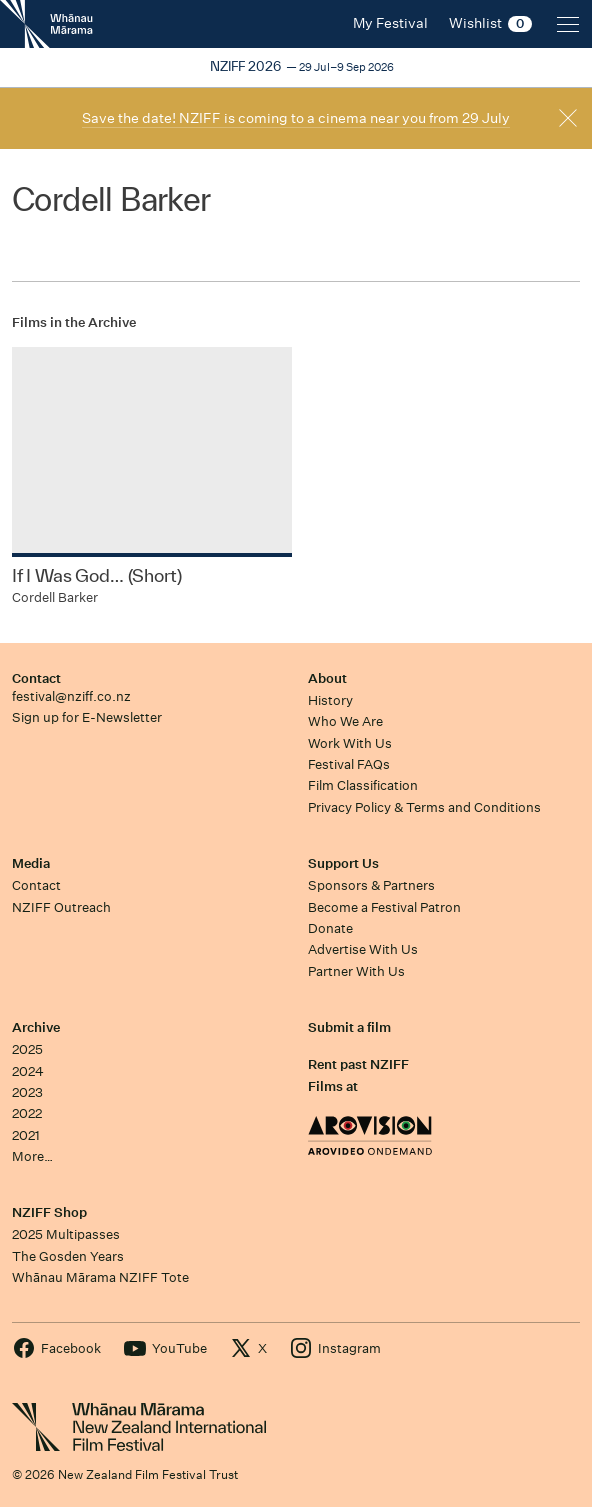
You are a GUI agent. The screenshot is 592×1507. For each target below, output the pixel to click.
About (327, 678)
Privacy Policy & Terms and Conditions (424, 807)
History (330, 700)
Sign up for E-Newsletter (87, 717)
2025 (27, 1049)
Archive (36, 1027)
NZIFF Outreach (61, 907)
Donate (330, 928)
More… (32, 1156)
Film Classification (363, 785)
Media (31, 863)
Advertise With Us (363, 949)
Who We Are (345, 721)
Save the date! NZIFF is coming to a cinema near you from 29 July (296, 118)
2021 (26, 1135)
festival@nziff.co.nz (71, 696)
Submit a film (349, 1027)
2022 (27, 1113)
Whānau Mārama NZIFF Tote (100, 1277)
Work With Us (350, 743)
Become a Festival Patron (384, 907)
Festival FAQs (349, 764)
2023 (27, 1092)
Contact (36, 678)
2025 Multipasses (66, 1234)
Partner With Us (356, 971)
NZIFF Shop (49, 1212)
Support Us (343, 863)
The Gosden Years (68, 1256)
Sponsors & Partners (371, 885)
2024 (28, 1071)
